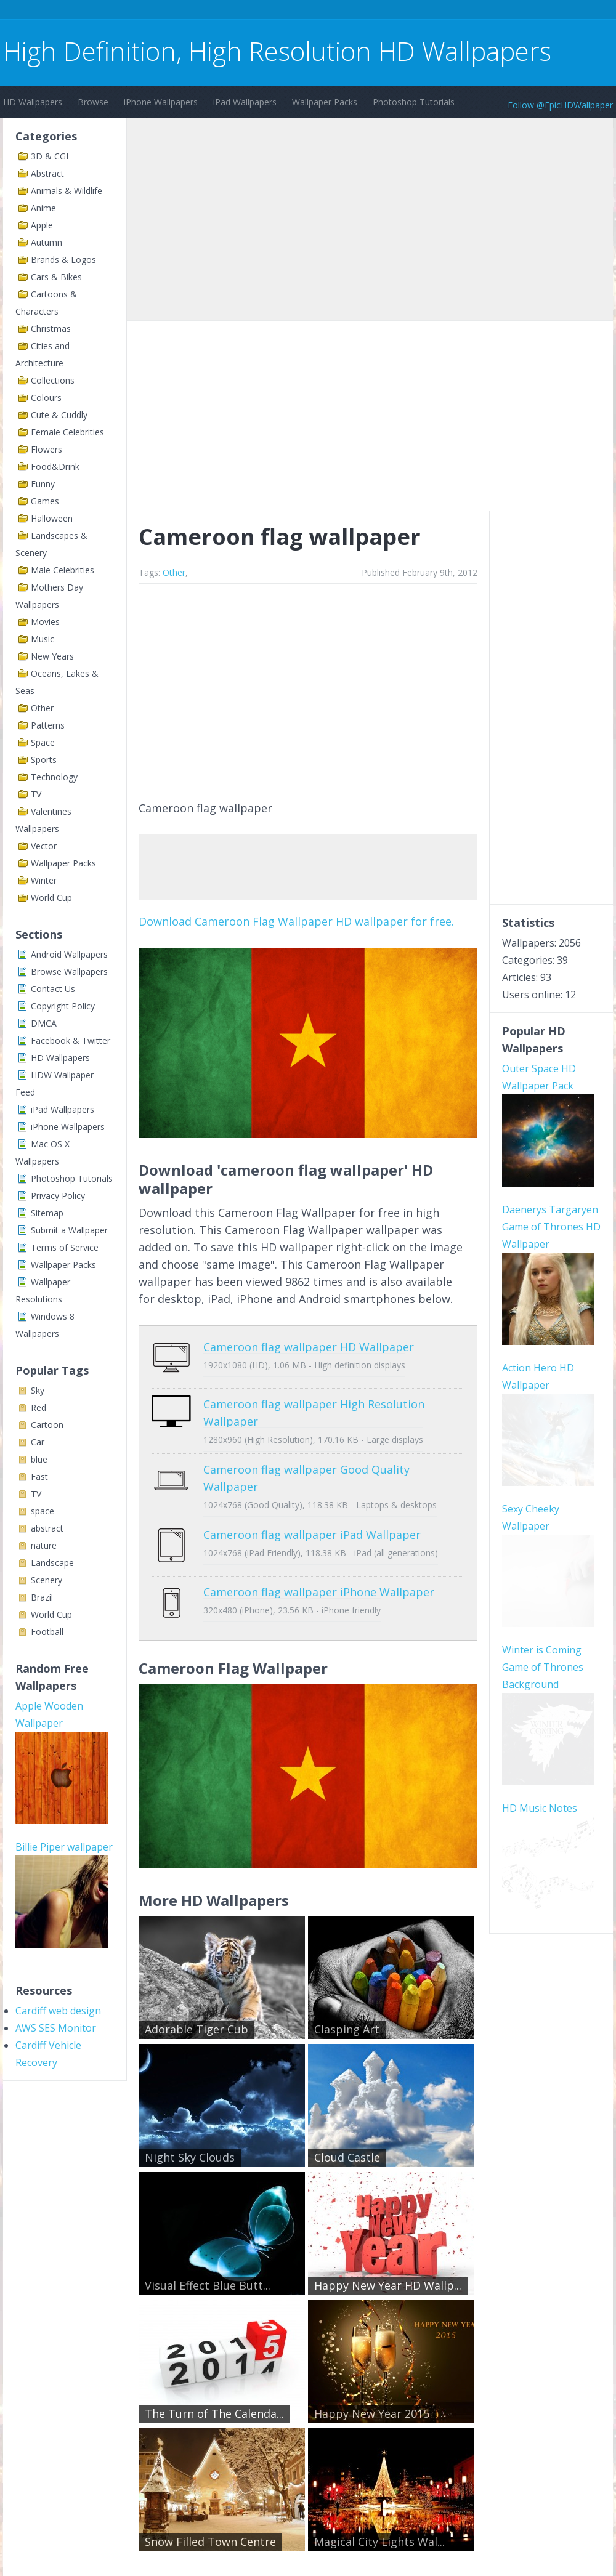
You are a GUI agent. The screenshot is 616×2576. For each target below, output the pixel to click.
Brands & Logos (63, 259)
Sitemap (47, 1213)
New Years (52, 656)
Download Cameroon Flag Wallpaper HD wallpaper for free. (296, 921)
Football (47, 1631)
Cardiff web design (58, 2010)
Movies (45, 622)
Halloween (52, 518)
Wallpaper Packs (324, 102)
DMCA (44, 1023)
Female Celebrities (67, 432)
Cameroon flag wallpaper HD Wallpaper (308, 1346)
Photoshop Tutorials (414, 102)
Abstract (47, 173)
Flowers (46, 449)
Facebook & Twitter (70, 1040)
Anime (43, 208)
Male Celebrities (62, 570)
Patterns (48, 725)
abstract (47, 1528)
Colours (46, 397)
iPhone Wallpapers (161, 102)
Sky (37, 1390)
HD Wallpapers (32, 102)
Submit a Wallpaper (69, 1230)
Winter (44, 880)
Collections (53, 380)
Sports (44, 759)
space (42, 1511)
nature (44, 1545)
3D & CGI (49, 156)
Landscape (52, 1563)
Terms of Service (65, 1247)
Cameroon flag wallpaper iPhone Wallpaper (318, 1573)
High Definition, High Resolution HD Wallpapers (277, 50)
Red (38, 1407)
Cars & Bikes (56, 277)
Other (42, 708)
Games (45, 501)
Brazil (42, 1597)
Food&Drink (55, 466)
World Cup (51, 897)
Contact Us (53, 989)
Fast (39, 1476)
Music (42, 639)
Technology (54, 777)
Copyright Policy (63, 1006)
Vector (44, 846)
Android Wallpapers (69, 954)
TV (36, 794)
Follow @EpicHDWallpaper (560, 105)
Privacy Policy (58, 1195)
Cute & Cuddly (59, 415)
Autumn (46, 242)
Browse (93, 102)
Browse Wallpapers (69, 971)
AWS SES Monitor (55, 2028)
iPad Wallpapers (245, 102)
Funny (43, 484)
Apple (42, 225)
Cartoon (47, 1425)
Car (37, 1442)
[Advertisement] (227, 11)
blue (39, 1459)
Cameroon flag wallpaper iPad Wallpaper (312, 1525)
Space (43, 742)
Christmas (51, 328)
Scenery (46, 1580)
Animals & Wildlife (66, 190)
